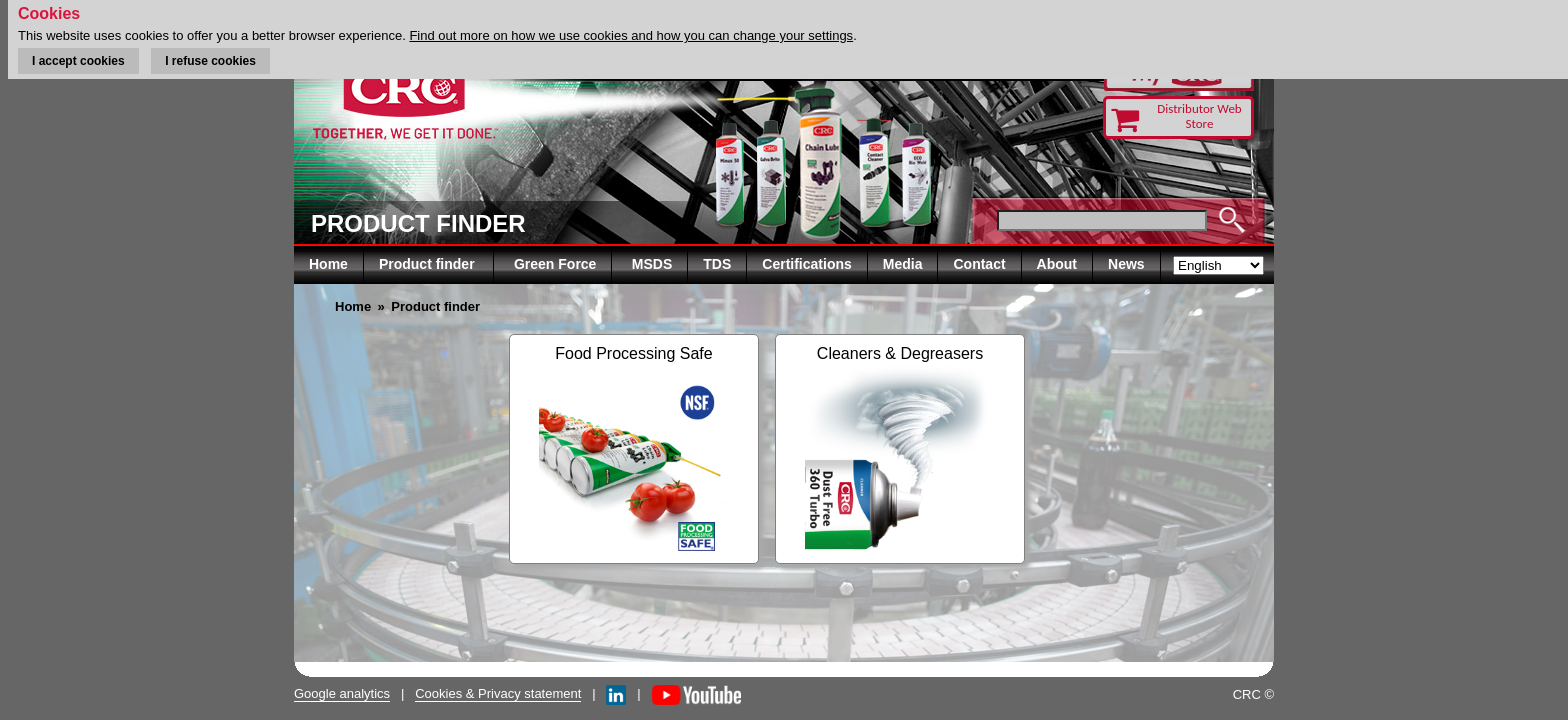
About (1057, 264)
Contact (979, 264)
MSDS (652, 264)
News (1126, 264)
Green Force (555, 264)
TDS (717, 264)
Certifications (806, 264)
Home (328, 264)
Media (903, 264)
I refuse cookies (210, 61)
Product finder (429, 264)
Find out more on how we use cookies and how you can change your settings (631, 35)
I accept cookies (78, 61)
